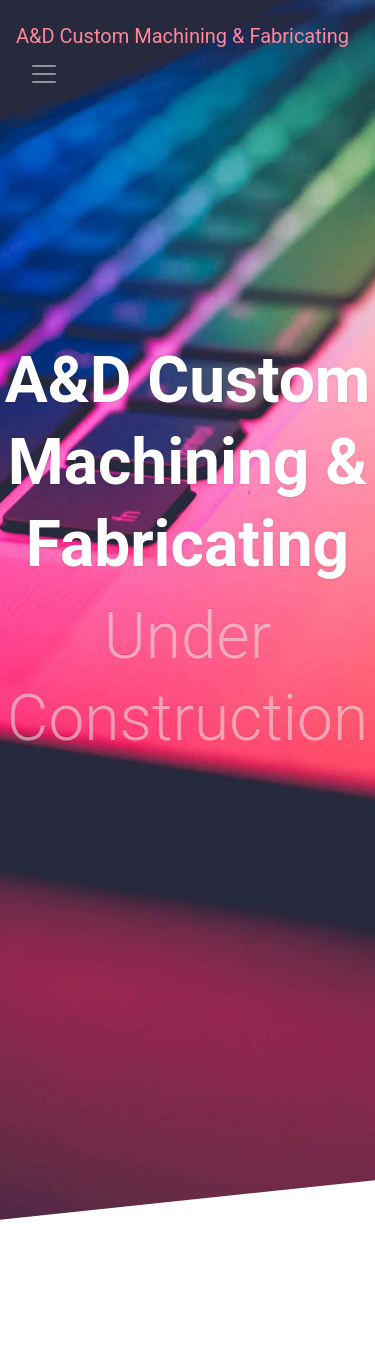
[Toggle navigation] (44, 74)
